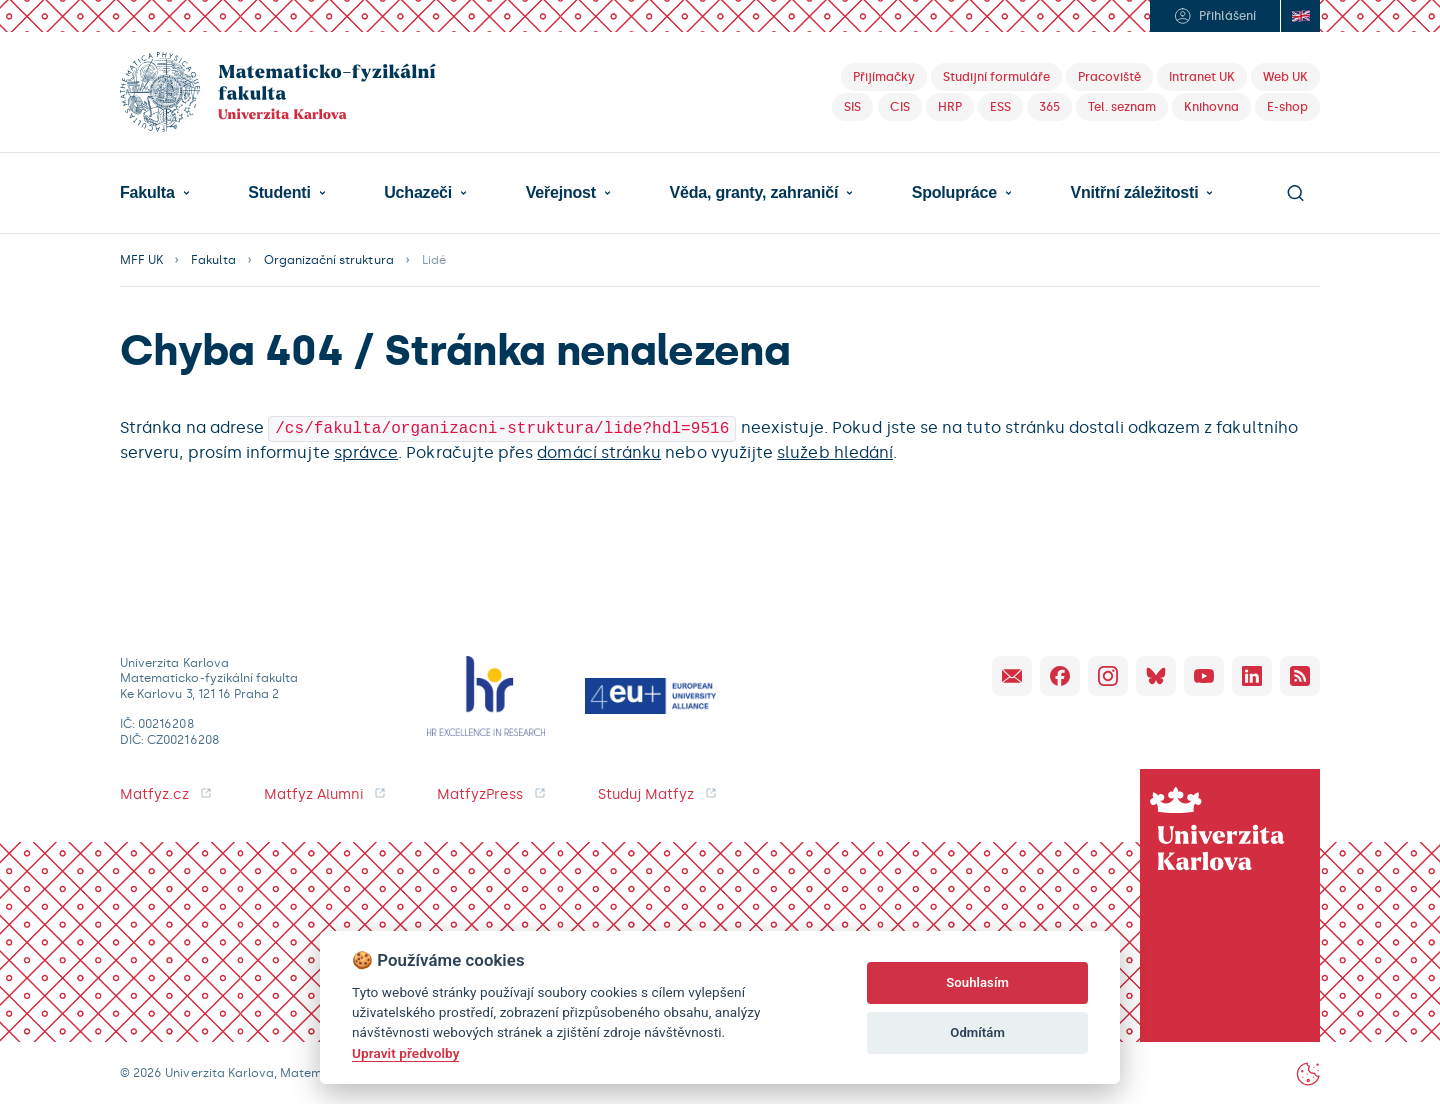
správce (366, 450)
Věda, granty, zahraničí (753, 193)
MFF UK (141, 260)
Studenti (279, 193)
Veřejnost (561, 193)
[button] (155, 193)
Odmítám (977, 1032)
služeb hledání (835, 450)
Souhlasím (977, 982)
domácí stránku (599, 450)
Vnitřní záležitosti (1134, 193)
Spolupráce (954, 193)
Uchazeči (418, 193)
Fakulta (147, 193)
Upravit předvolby (405, 1053)
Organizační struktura (329, 260)
